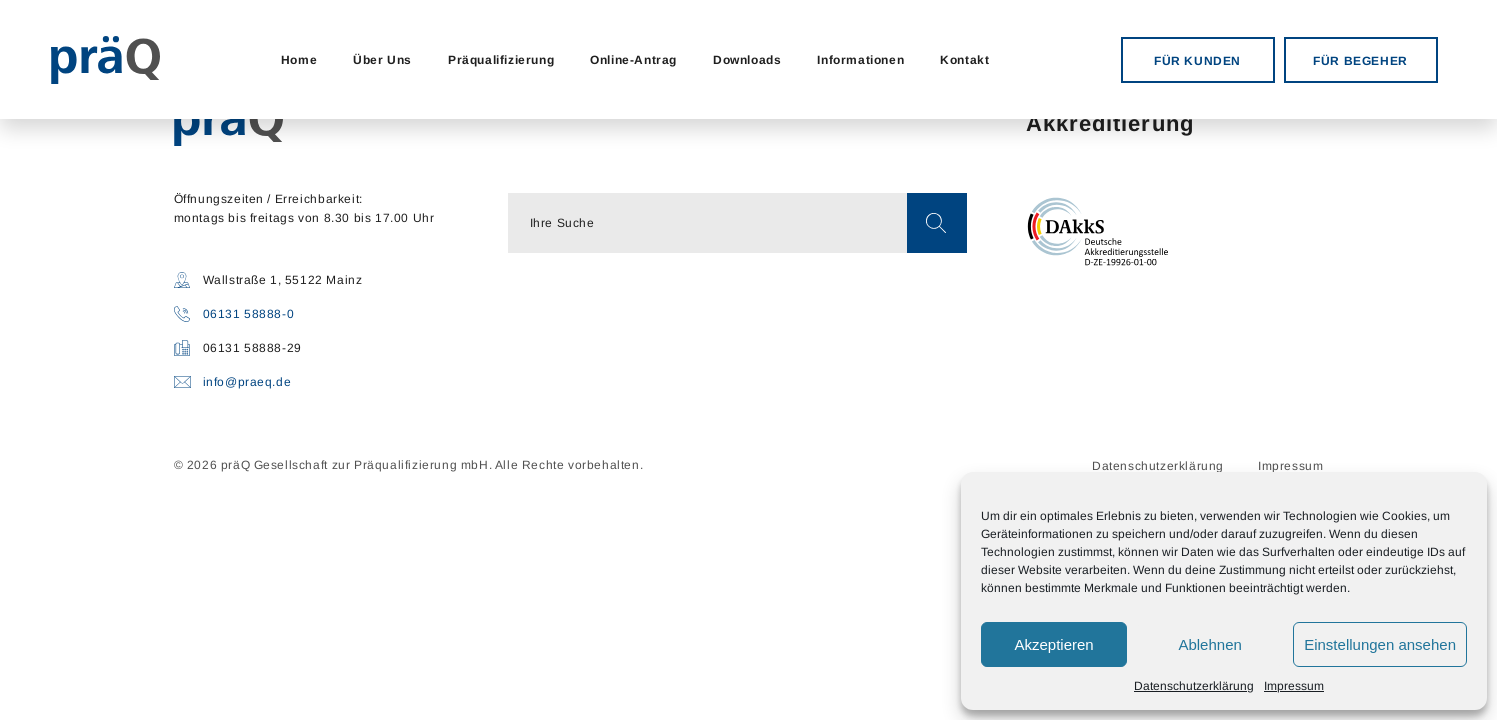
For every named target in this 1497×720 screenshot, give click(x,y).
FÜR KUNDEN (1197, 61)
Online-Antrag (633, 60)
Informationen (860, 60)
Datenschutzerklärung (1194, 686)
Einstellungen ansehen (1380, 644)
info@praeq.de (247, 382)
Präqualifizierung (501, 60)
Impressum (1294, 686)
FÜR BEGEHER (1360, 61)
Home (299, 60)
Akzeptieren (1053, 644)
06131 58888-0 (249, 314)
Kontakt (964, 60)
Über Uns (382, 60)
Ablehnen (1209, 644)
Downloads (747, 60)
